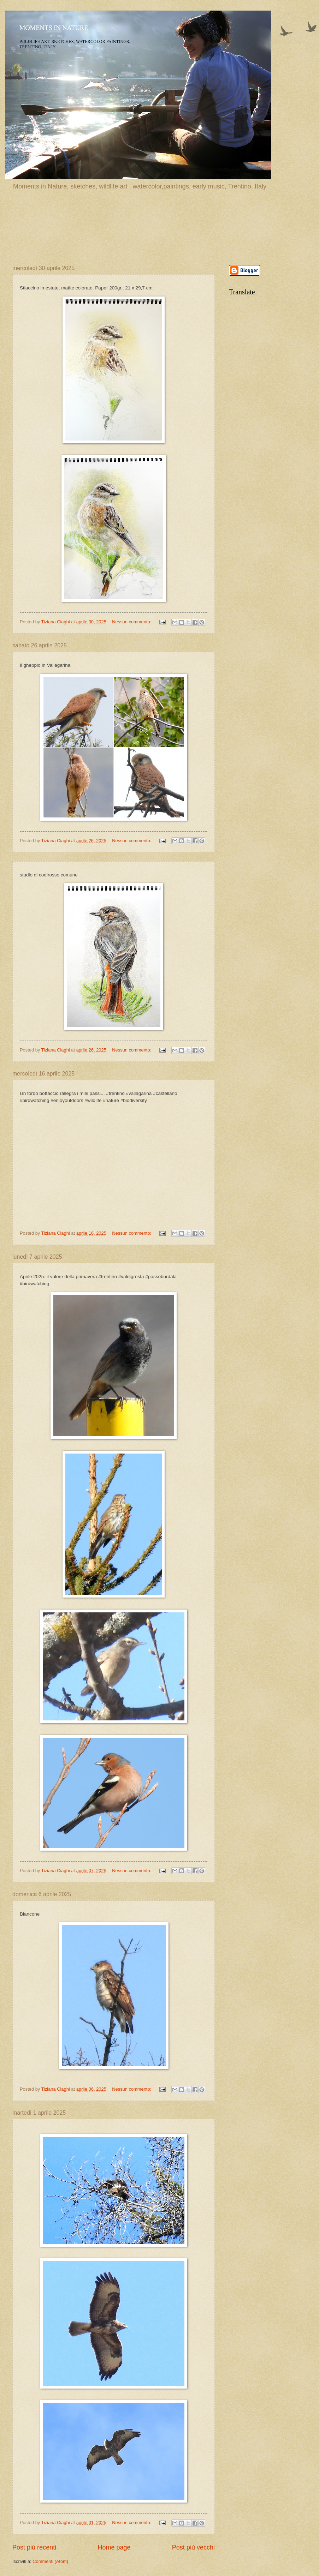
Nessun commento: (132, 621)
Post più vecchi (193, 2547)
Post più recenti (34, 2547)
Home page (114, 2547)
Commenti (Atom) (50, 2561)
